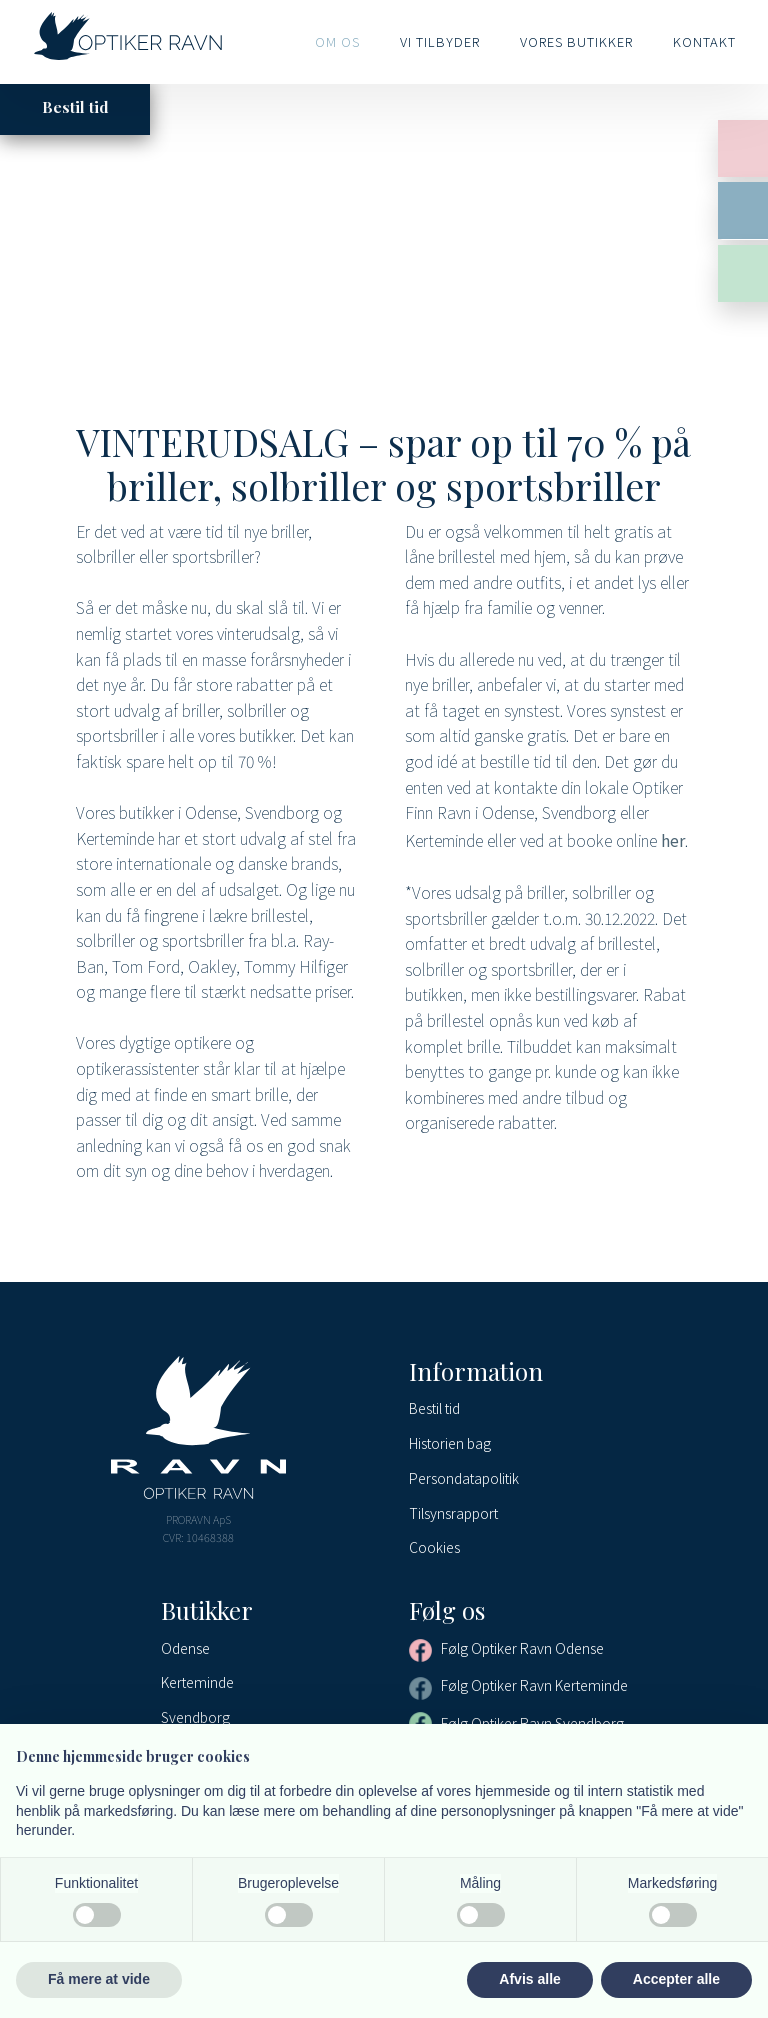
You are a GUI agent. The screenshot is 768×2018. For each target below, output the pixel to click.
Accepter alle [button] (676, 1979)
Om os (337, 41)
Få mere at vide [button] (99, 1979)
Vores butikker (576, 41)
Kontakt (704, 41)
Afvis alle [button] (529, 1979)
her (673, 840)
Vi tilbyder (440, 41)
